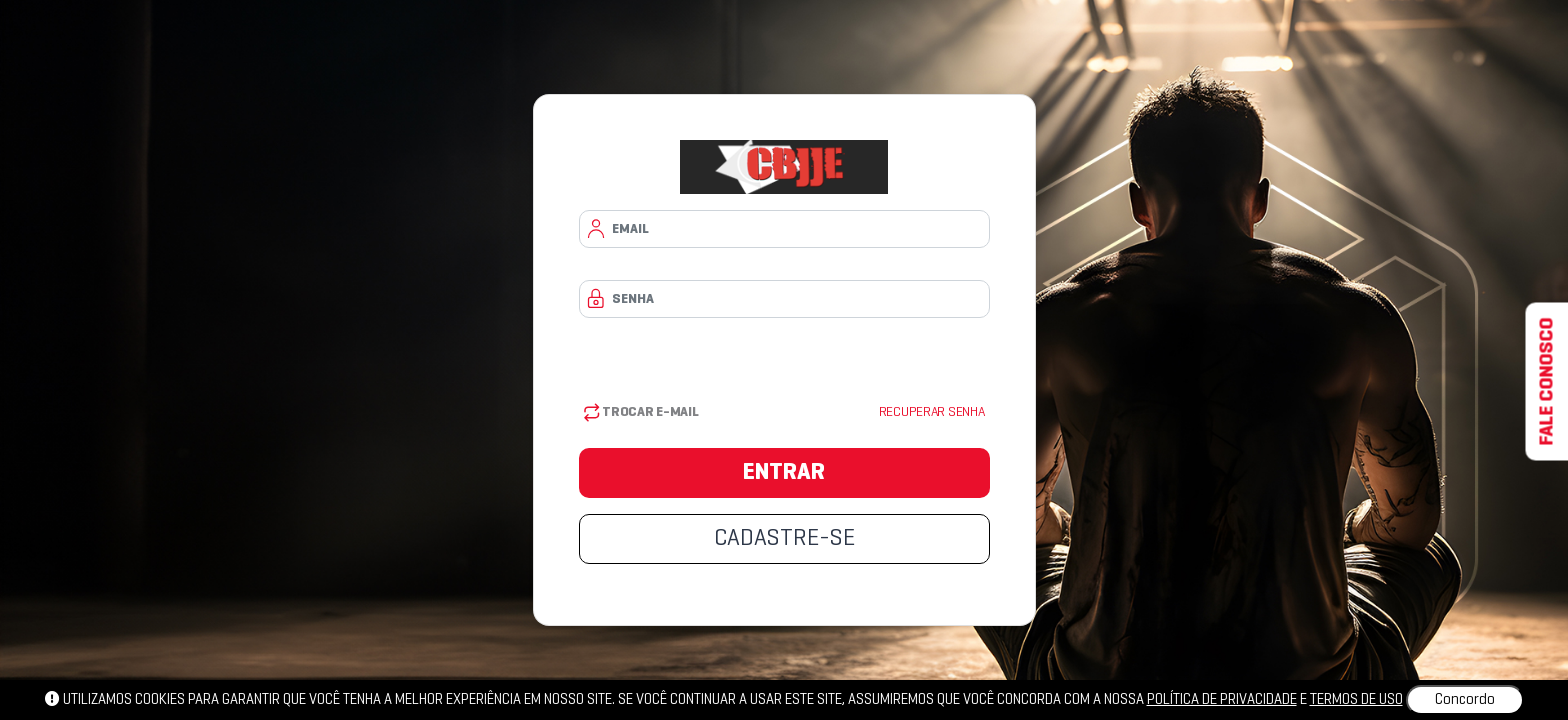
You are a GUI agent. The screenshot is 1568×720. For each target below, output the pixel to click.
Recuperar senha (932, 412)
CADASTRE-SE (784, 539)
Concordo (1465, 700)
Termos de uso (1356, 700)
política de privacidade (1222, 700)
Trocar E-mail (641, 412)
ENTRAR (784, 473)
